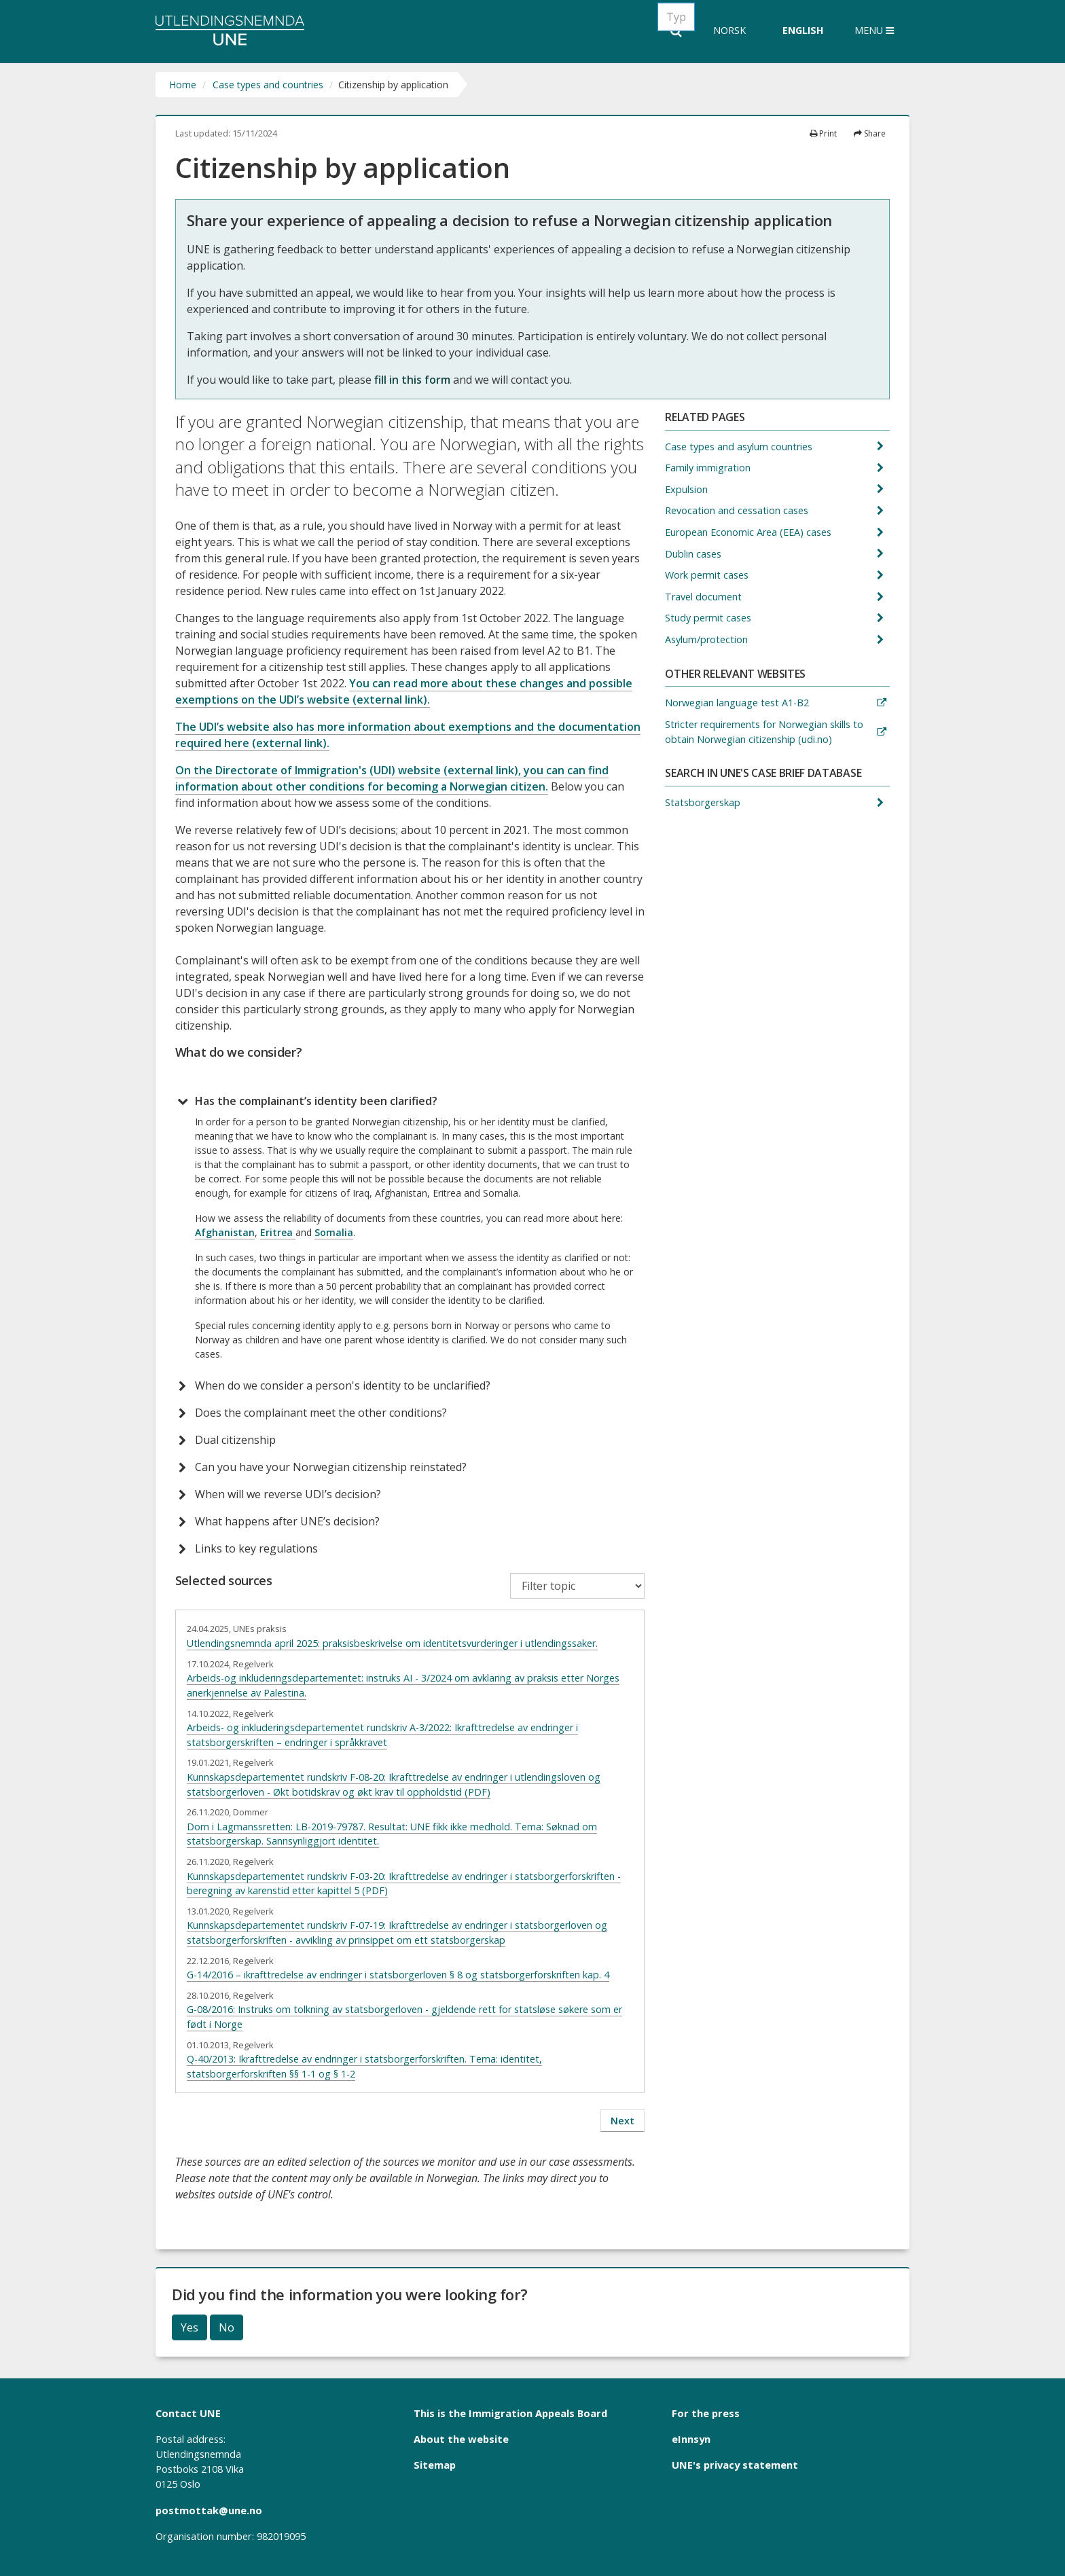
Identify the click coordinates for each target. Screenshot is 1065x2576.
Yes (189, 2327)
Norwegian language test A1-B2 (738, 702)
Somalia (333, 1232)
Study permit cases (709, 617)
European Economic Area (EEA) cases (749, 532)
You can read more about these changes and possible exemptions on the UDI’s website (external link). (403, 691)
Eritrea (277, 1232)
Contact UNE (188, 2413)
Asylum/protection (708, 639)
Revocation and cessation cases (738, 510)
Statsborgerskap (704, 802)
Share (870, 133)
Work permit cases (708, 574)
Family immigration (709, 467)
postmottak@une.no (209, 2510)
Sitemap (435, 2464)
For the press (706, 2413)
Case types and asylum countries (740, 446)
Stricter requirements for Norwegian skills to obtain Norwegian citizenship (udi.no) (764, 732)
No (226, 2327)
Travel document (704, 596)
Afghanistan (225, 1232)
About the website (461, 2439)
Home (182, 84)
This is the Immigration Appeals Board (510, 2413)
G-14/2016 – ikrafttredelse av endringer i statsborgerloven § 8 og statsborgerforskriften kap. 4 (398, 1974)
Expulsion (687, 489)
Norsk (729, 30)
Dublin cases (694, 553)
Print (823, 133)
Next (622, 2120)
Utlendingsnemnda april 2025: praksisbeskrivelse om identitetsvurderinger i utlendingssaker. (392, 1643)
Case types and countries (268, 84)
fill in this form (412, 379)
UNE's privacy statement (735, 2464)
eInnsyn (691, 2439)
